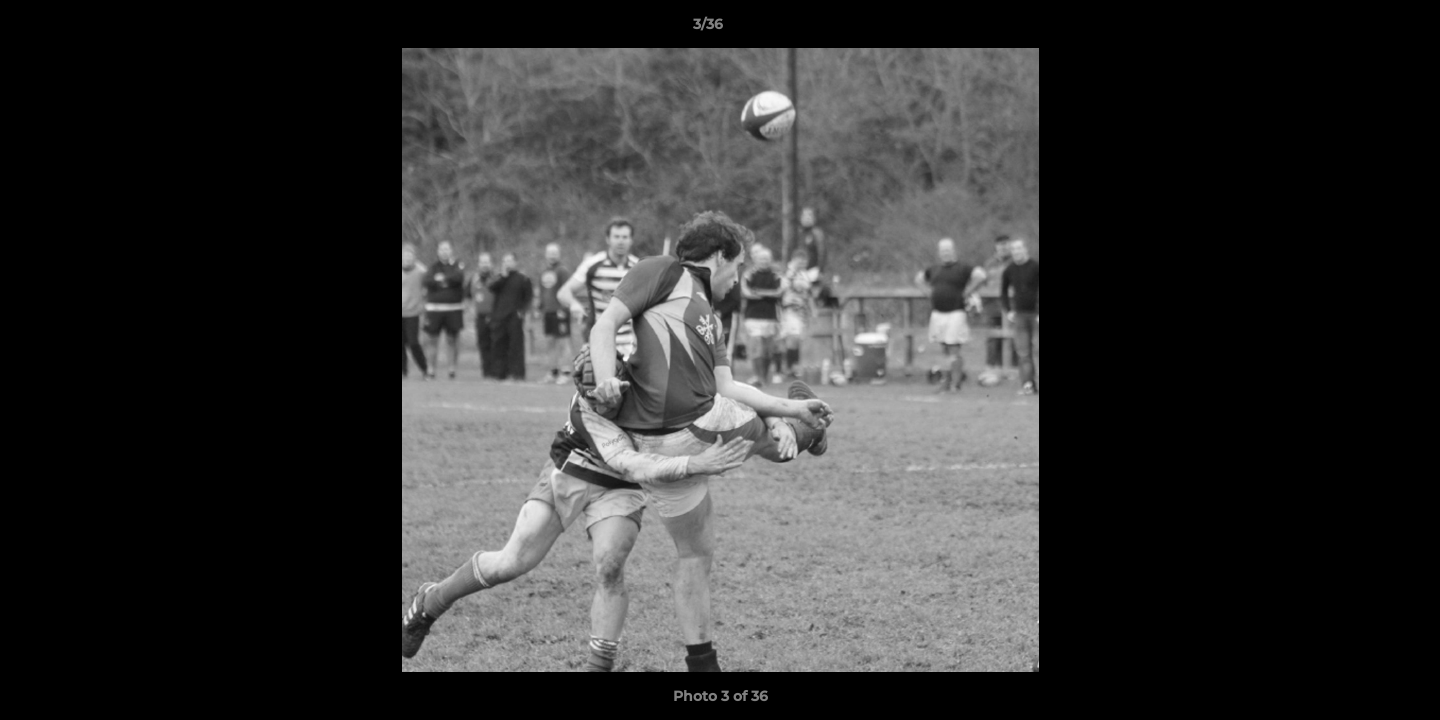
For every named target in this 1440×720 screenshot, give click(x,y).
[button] (1356, 29)
